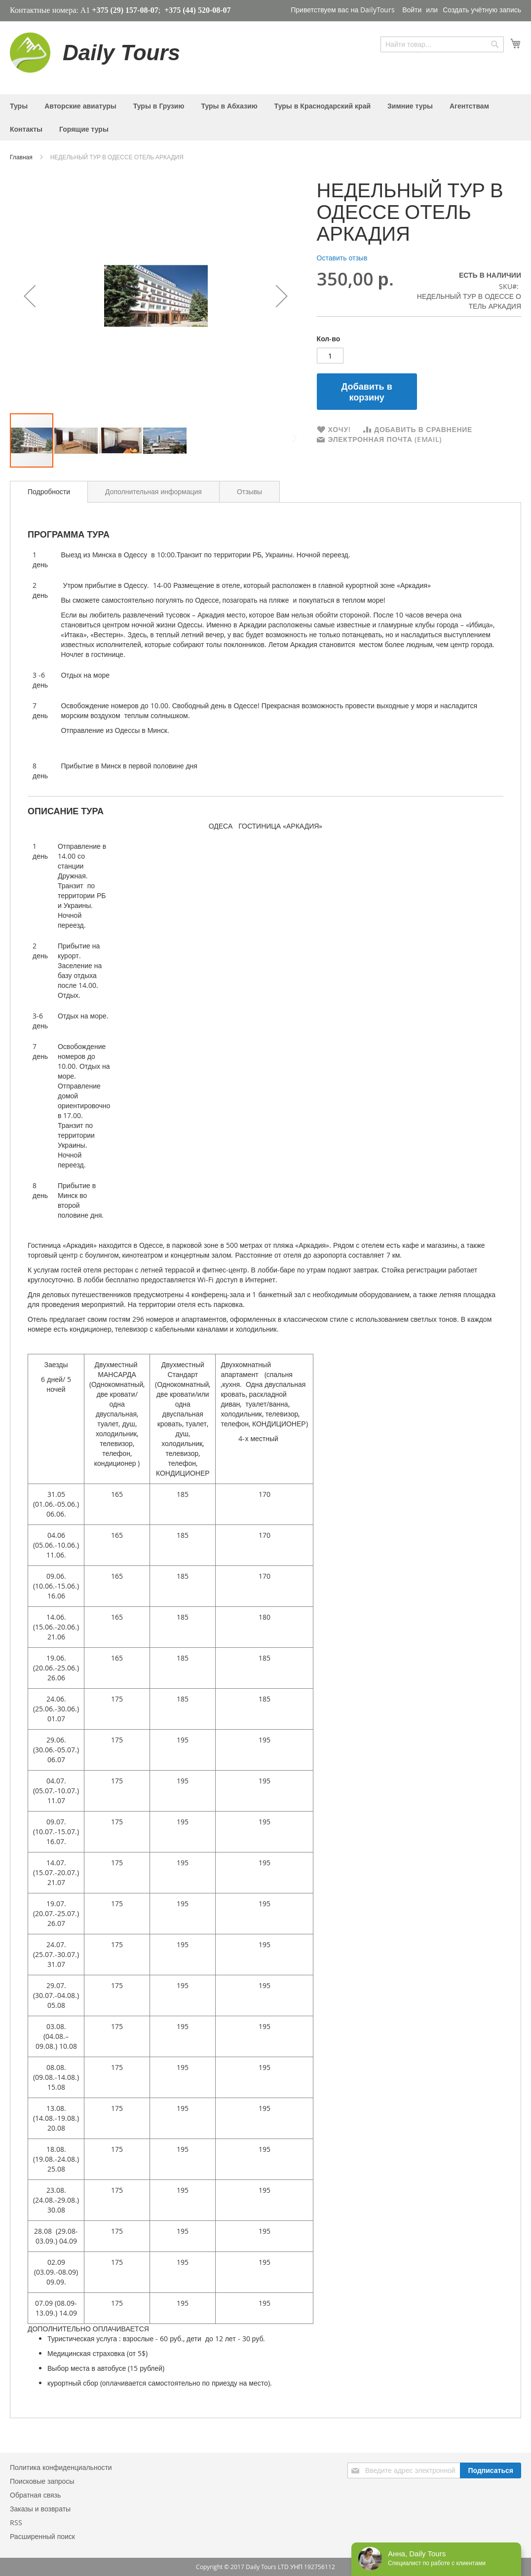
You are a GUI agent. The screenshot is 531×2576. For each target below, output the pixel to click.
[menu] (265, 117)
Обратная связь (35, 2495)
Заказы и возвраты (40, 2508)
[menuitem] (19, 105)
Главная (22, 157)
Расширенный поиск (42, 2536)
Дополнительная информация (153, 491)
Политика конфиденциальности (61, 2467)
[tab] (49, 492)
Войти (411, 9)
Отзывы (249, 491)
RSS (16, 2522)
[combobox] (442, 44)
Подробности (49, 491)
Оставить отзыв (342, 257)
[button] (29, 295)
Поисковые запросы (42, 2481)
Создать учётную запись (482, 9)
